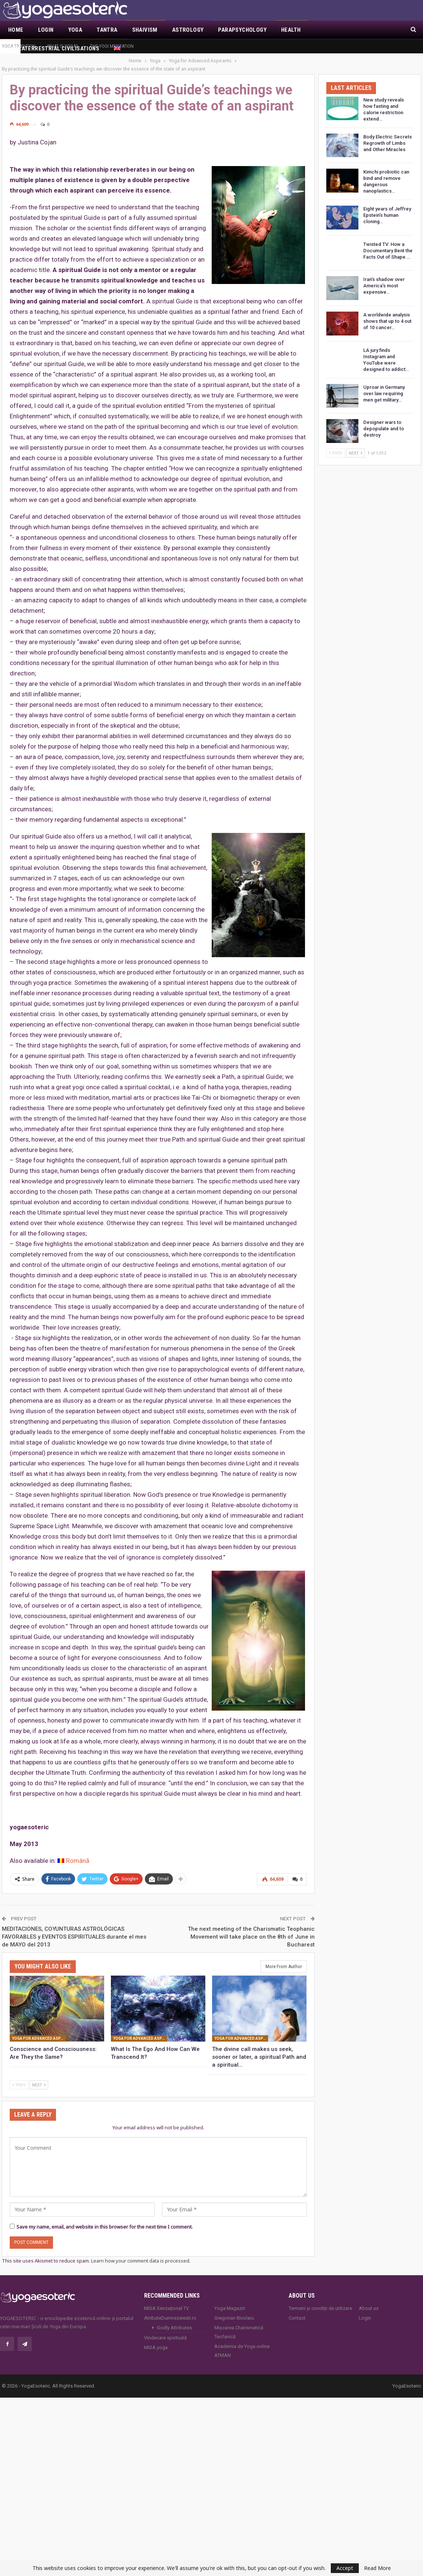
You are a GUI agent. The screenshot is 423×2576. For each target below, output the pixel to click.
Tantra (107, 29)
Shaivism (145, 29)
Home (16, 29)
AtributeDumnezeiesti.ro (170, 2310)
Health (291, 29)
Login (46, 29)
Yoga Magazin (229, 2300)
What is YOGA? (62, 46)
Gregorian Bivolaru (234, 2310)
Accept (344, 2568)
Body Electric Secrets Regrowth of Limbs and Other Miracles (387, 135)
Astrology (188, 29)
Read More (377, 2568)
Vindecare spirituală (165, 2329)
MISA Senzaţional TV (166, 2300)
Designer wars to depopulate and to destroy (383, 420)
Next (39, 2076)
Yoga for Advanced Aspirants (39, 2030)
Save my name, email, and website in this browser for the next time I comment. (104, 2218)
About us (369, 2300)
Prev (19, 2076)
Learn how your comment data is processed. (140, 2252)
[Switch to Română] (73, 1852)
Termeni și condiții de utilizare (320, 2300)
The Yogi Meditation (112, 46)
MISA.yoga (156, 2339)
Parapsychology (242, 29)
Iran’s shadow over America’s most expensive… (384, 277)
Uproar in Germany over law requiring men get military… (384, 385)
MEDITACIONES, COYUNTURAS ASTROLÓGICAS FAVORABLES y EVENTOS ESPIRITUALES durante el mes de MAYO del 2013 (74, 1928)
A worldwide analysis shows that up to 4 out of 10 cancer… (387, 313)
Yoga (75, 29)
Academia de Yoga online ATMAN (242, 2342)
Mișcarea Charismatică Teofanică (238, 2324)
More (322, 29)
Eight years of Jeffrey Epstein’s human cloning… (387, 207)
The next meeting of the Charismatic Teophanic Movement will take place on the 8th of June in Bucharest (251, 1928)
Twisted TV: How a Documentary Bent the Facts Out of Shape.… (388, 242)
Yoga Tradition (18, 46)
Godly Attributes (174, 2319)
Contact (297, 2310)
